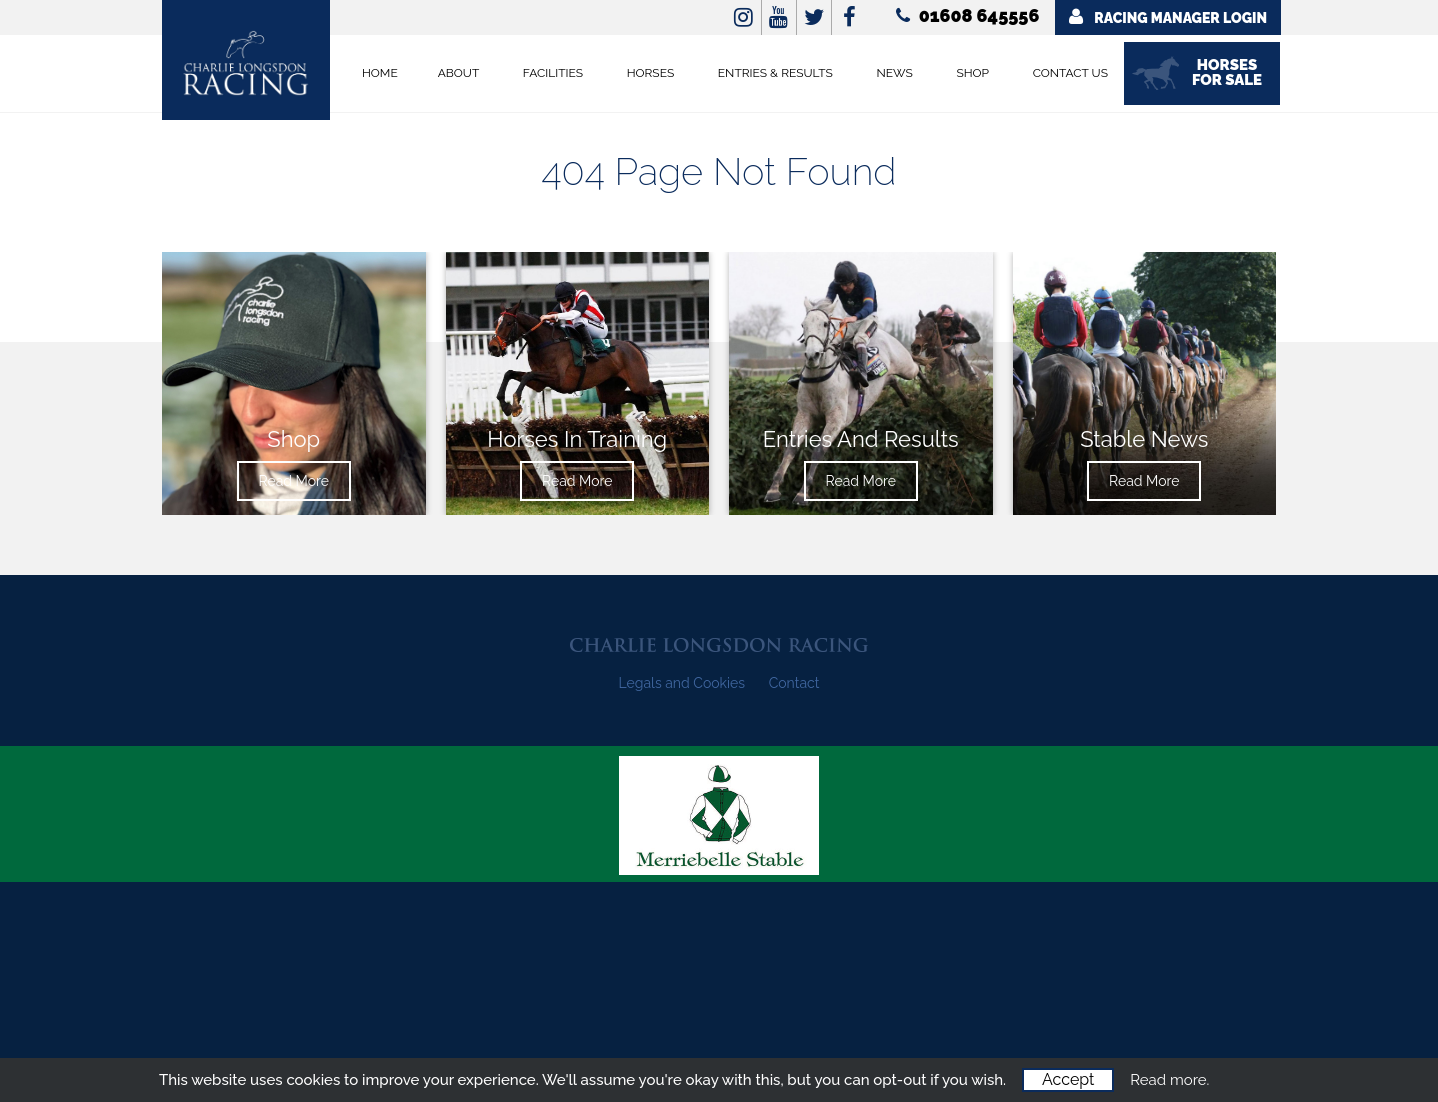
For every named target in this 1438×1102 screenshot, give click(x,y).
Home (380, 73)
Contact (794, 683)
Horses (651, 73)
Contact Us (1070, 73)
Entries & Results (775, 73)
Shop (972, 73)
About (459, 73)
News (895, 73)
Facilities (553, 73)
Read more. (1169, 1080)
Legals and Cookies (682, 683)
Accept (1068, 1079)
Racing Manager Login (1168, 17)
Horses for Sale (1227, 72)
